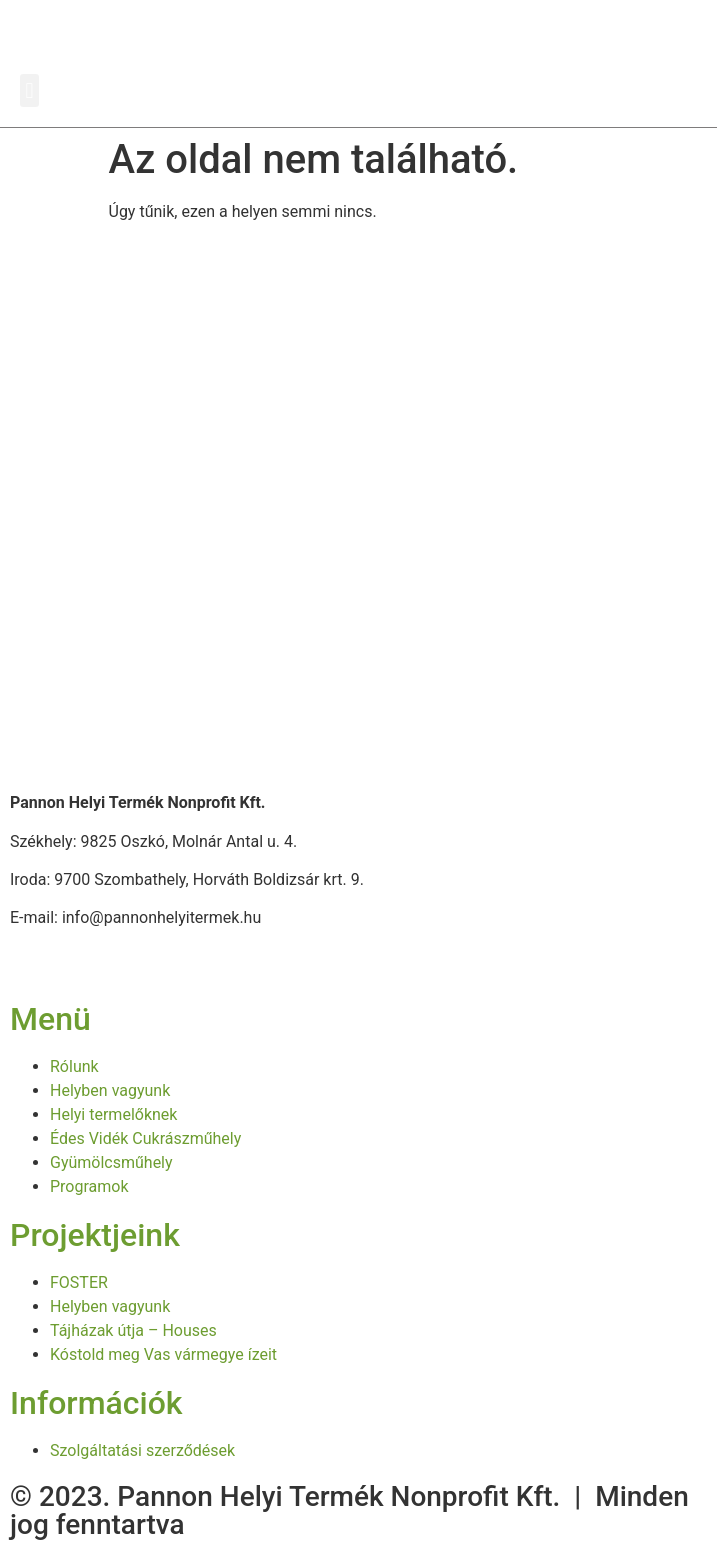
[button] (29, 90)
